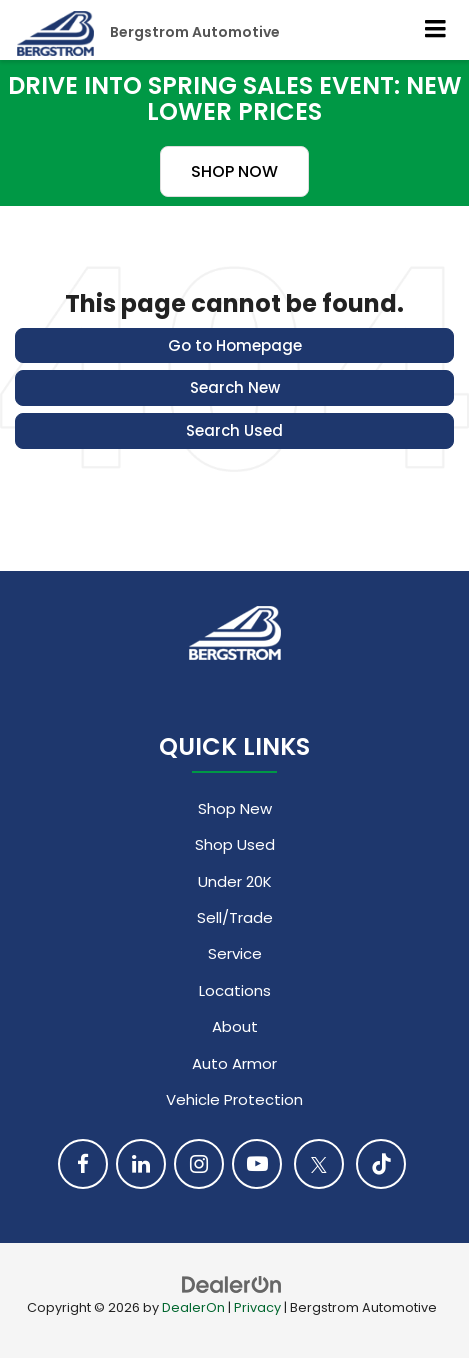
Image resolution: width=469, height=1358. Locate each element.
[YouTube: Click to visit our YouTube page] (257, 1164)
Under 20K (235, 881)
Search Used (234, 430)
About (235, 1026)
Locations (235, 990)
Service (235, 953)
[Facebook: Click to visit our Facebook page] (83, 1164)
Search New (235, 387)
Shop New (235, 808)
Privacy (257, 1307)
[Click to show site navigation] (436, 30)
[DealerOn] (232, 1283)
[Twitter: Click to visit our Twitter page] (319, 1164)
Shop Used (235, 844)
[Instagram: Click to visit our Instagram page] (199, 1164)
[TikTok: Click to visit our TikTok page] (381, 1164)
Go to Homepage (235, 345)
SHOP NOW (234, 171)
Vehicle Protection (234, 1099)
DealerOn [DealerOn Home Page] (193, 1307)
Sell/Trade (235, 917)
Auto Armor (234, 1063)
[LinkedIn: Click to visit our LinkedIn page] (141, 1164)
